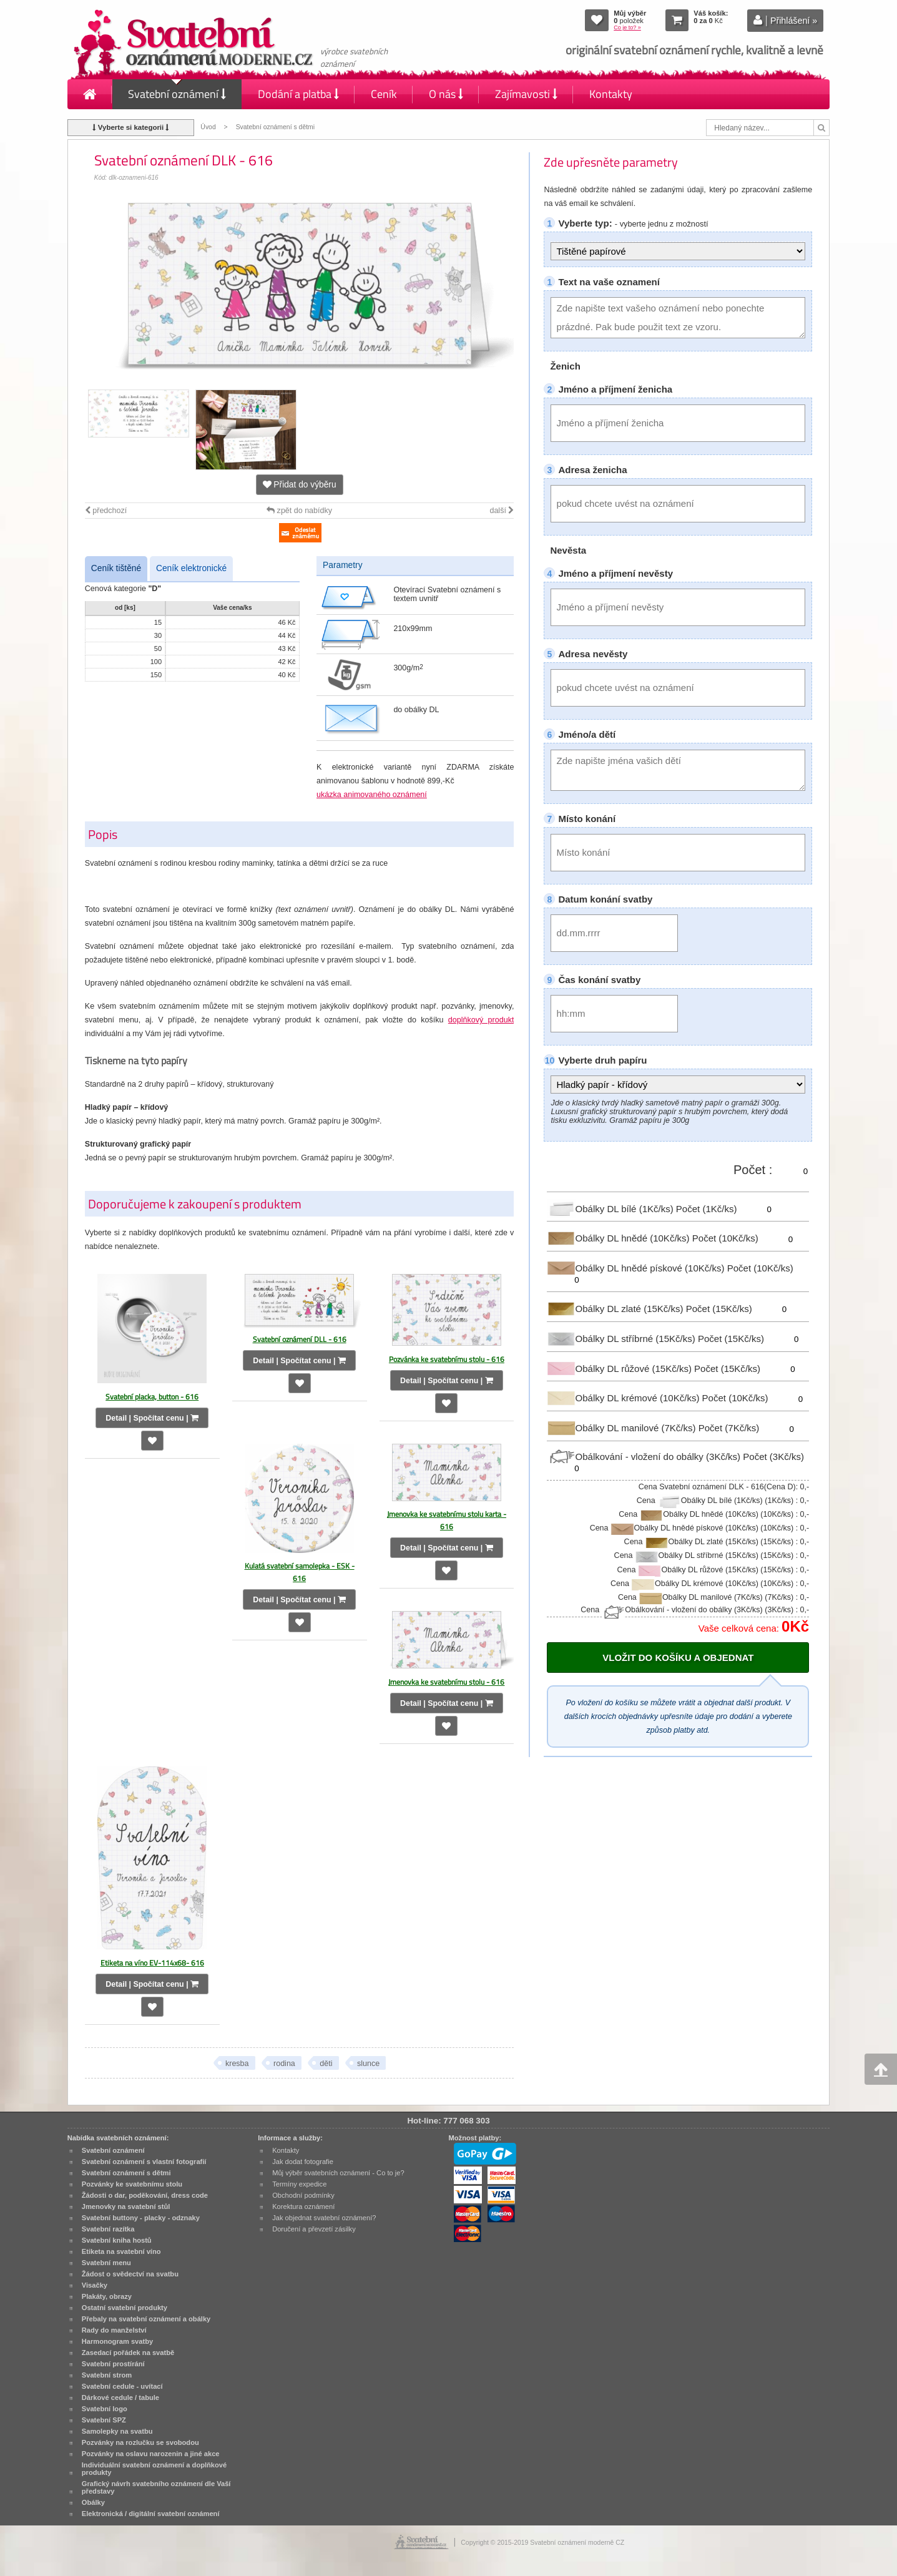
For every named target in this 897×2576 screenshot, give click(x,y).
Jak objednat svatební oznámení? (324, 2217)
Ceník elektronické (191, 568)
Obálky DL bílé (611, 1208)
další (501, 510)
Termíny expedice (299, 2184)
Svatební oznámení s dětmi (275, 127)
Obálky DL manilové (622, 1428)
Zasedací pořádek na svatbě (128, 2352)
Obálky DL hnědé (619, 1238)
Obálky (93, 2502)
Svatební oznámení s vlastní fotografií (144, 2161)
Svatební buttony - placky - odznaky (141, 2217)
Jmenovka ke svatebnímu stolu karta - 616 (446, 1520)
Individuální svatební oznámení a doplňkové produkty (154, 2468)
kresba (237, 2063)
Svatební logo (104, 2408)
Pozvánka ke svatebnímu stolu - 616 (446, 1359)
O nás (446, 94)
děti (326, 2063)
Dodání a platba (298, 94)
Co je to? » (627, 27)
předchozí (106, 510)
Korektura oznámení (303, 2206)
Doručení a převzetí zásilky (314, 2229)
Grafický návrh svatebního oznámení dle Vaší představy (156, 2487)
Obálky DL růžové (620, 1368)
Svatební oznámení (177, 94)
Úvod (207, 127)
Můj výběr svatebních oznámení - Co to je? (338, 2173)
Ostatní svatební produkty (124, 2307)
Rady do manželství (114, 2330)
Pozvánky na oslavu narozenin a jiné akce (151, 2453)
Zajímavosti (526, 94)
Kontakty (610, 94)
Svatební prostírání (113, 2364)
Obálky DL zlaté (616, 1308)
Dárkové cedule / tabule (120, 2397)
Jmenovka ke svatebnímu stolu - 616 (446, 1682)
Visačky (94, 2285)
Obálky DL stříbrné (622, 1338)
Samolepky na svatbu (117, 2431)
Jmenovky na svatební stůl (126, 2206)
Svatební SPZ (104, 2420)
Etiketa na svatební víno (121, 2251)
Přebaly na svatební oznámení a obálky (146, 2319)
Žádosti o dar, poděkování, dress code (145, 2195)
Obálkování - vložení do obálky (645, 1456)
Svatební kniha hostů (117, 2240)
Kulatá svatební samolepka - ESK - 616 (300, 1572)
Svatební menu (106, 2262)
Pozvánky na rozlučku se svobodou (140, 2442)
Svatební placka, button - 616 (152, 1397)
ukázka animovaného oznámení (371, 794)
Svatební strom (107, 2375)
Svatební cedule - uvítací (122, 2386)
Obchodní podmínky (303, 2195)
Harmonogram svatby (117, 2341)
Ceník (384, 94)
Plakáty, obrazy (107, 2296)
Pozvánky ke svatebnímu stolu (132, 2184)
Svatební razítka (108, 2229)
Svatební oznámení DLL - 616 (299, 1339)
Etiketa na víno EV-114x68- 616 (152, 1963)
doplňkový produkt (481, 1020)
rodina (284, 2063)
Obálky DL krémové (624, 1398)
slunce (368, 2063)
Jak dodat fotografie (302, 2161)
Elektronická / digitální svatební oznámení (151, 2513)
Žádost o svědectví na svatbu (130, 2274)
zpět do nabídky (299, 510)
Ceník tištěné (116, 568)
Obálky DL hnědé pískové (637, 1268)
